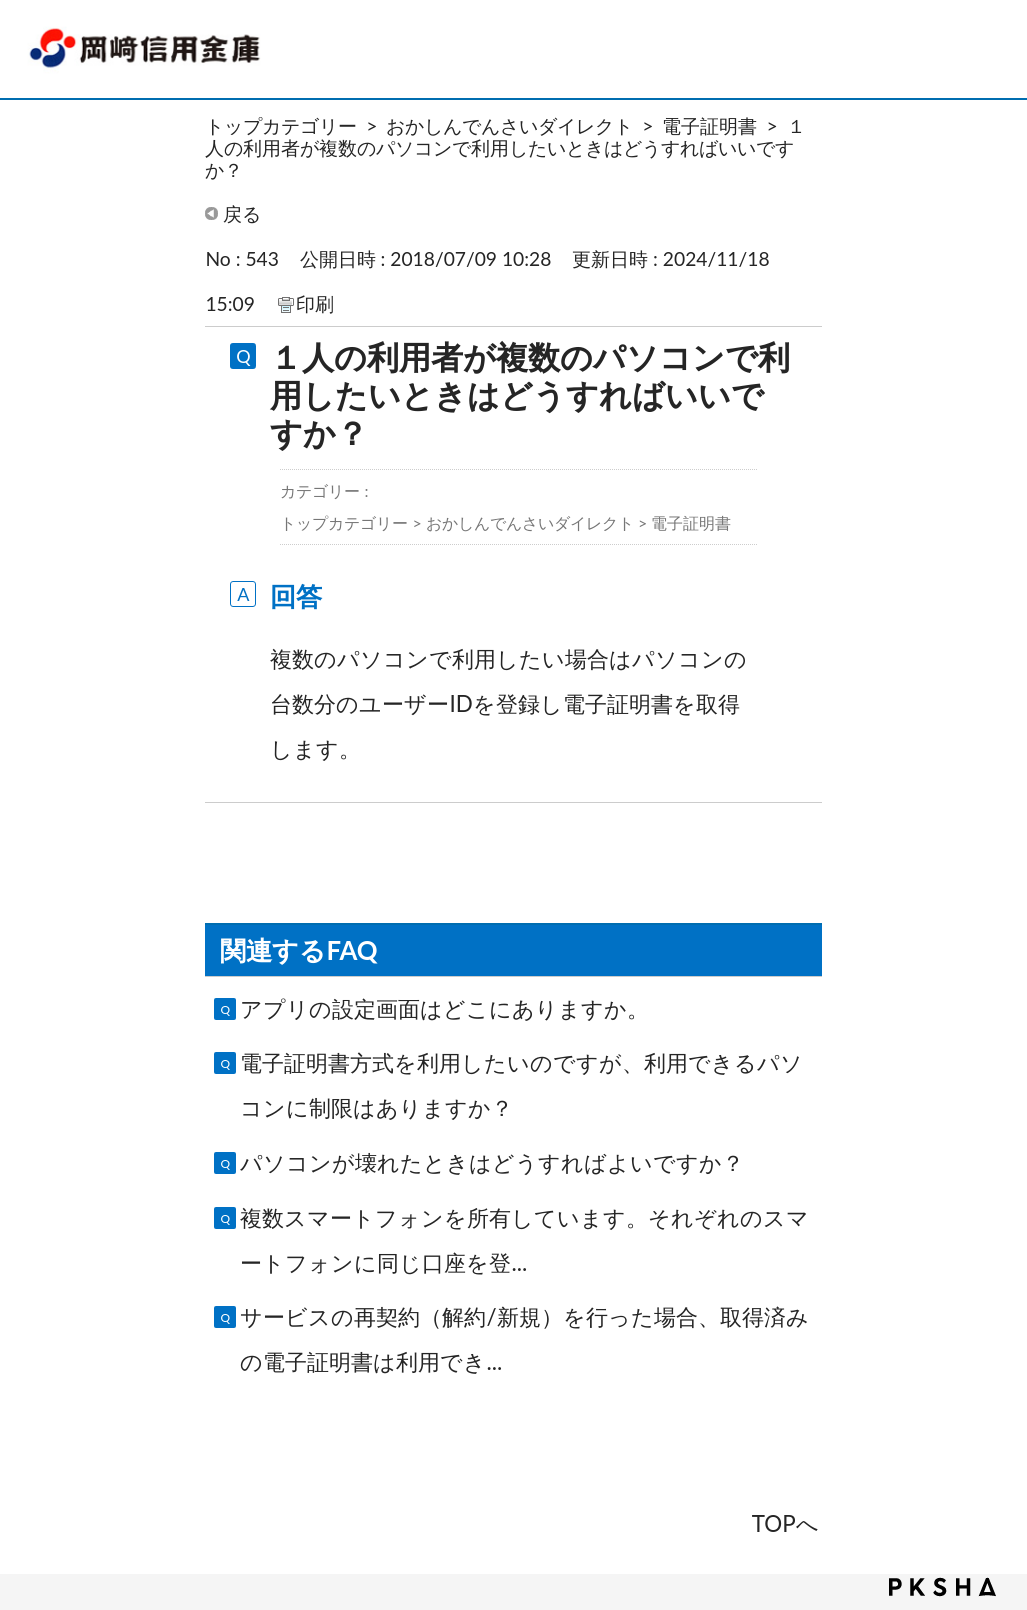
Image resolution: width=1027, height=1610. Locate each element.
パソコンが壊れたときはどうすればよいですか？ (492, 1162)
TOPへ (785, 1523)
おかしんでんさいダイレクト (509, 125)
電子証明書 (709, 125)
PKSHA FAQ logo (942, 1587)
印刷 (315, 303)
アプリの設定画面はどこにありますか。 (444, 1008)
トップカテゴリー (281, 125)
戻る (242, 213)
